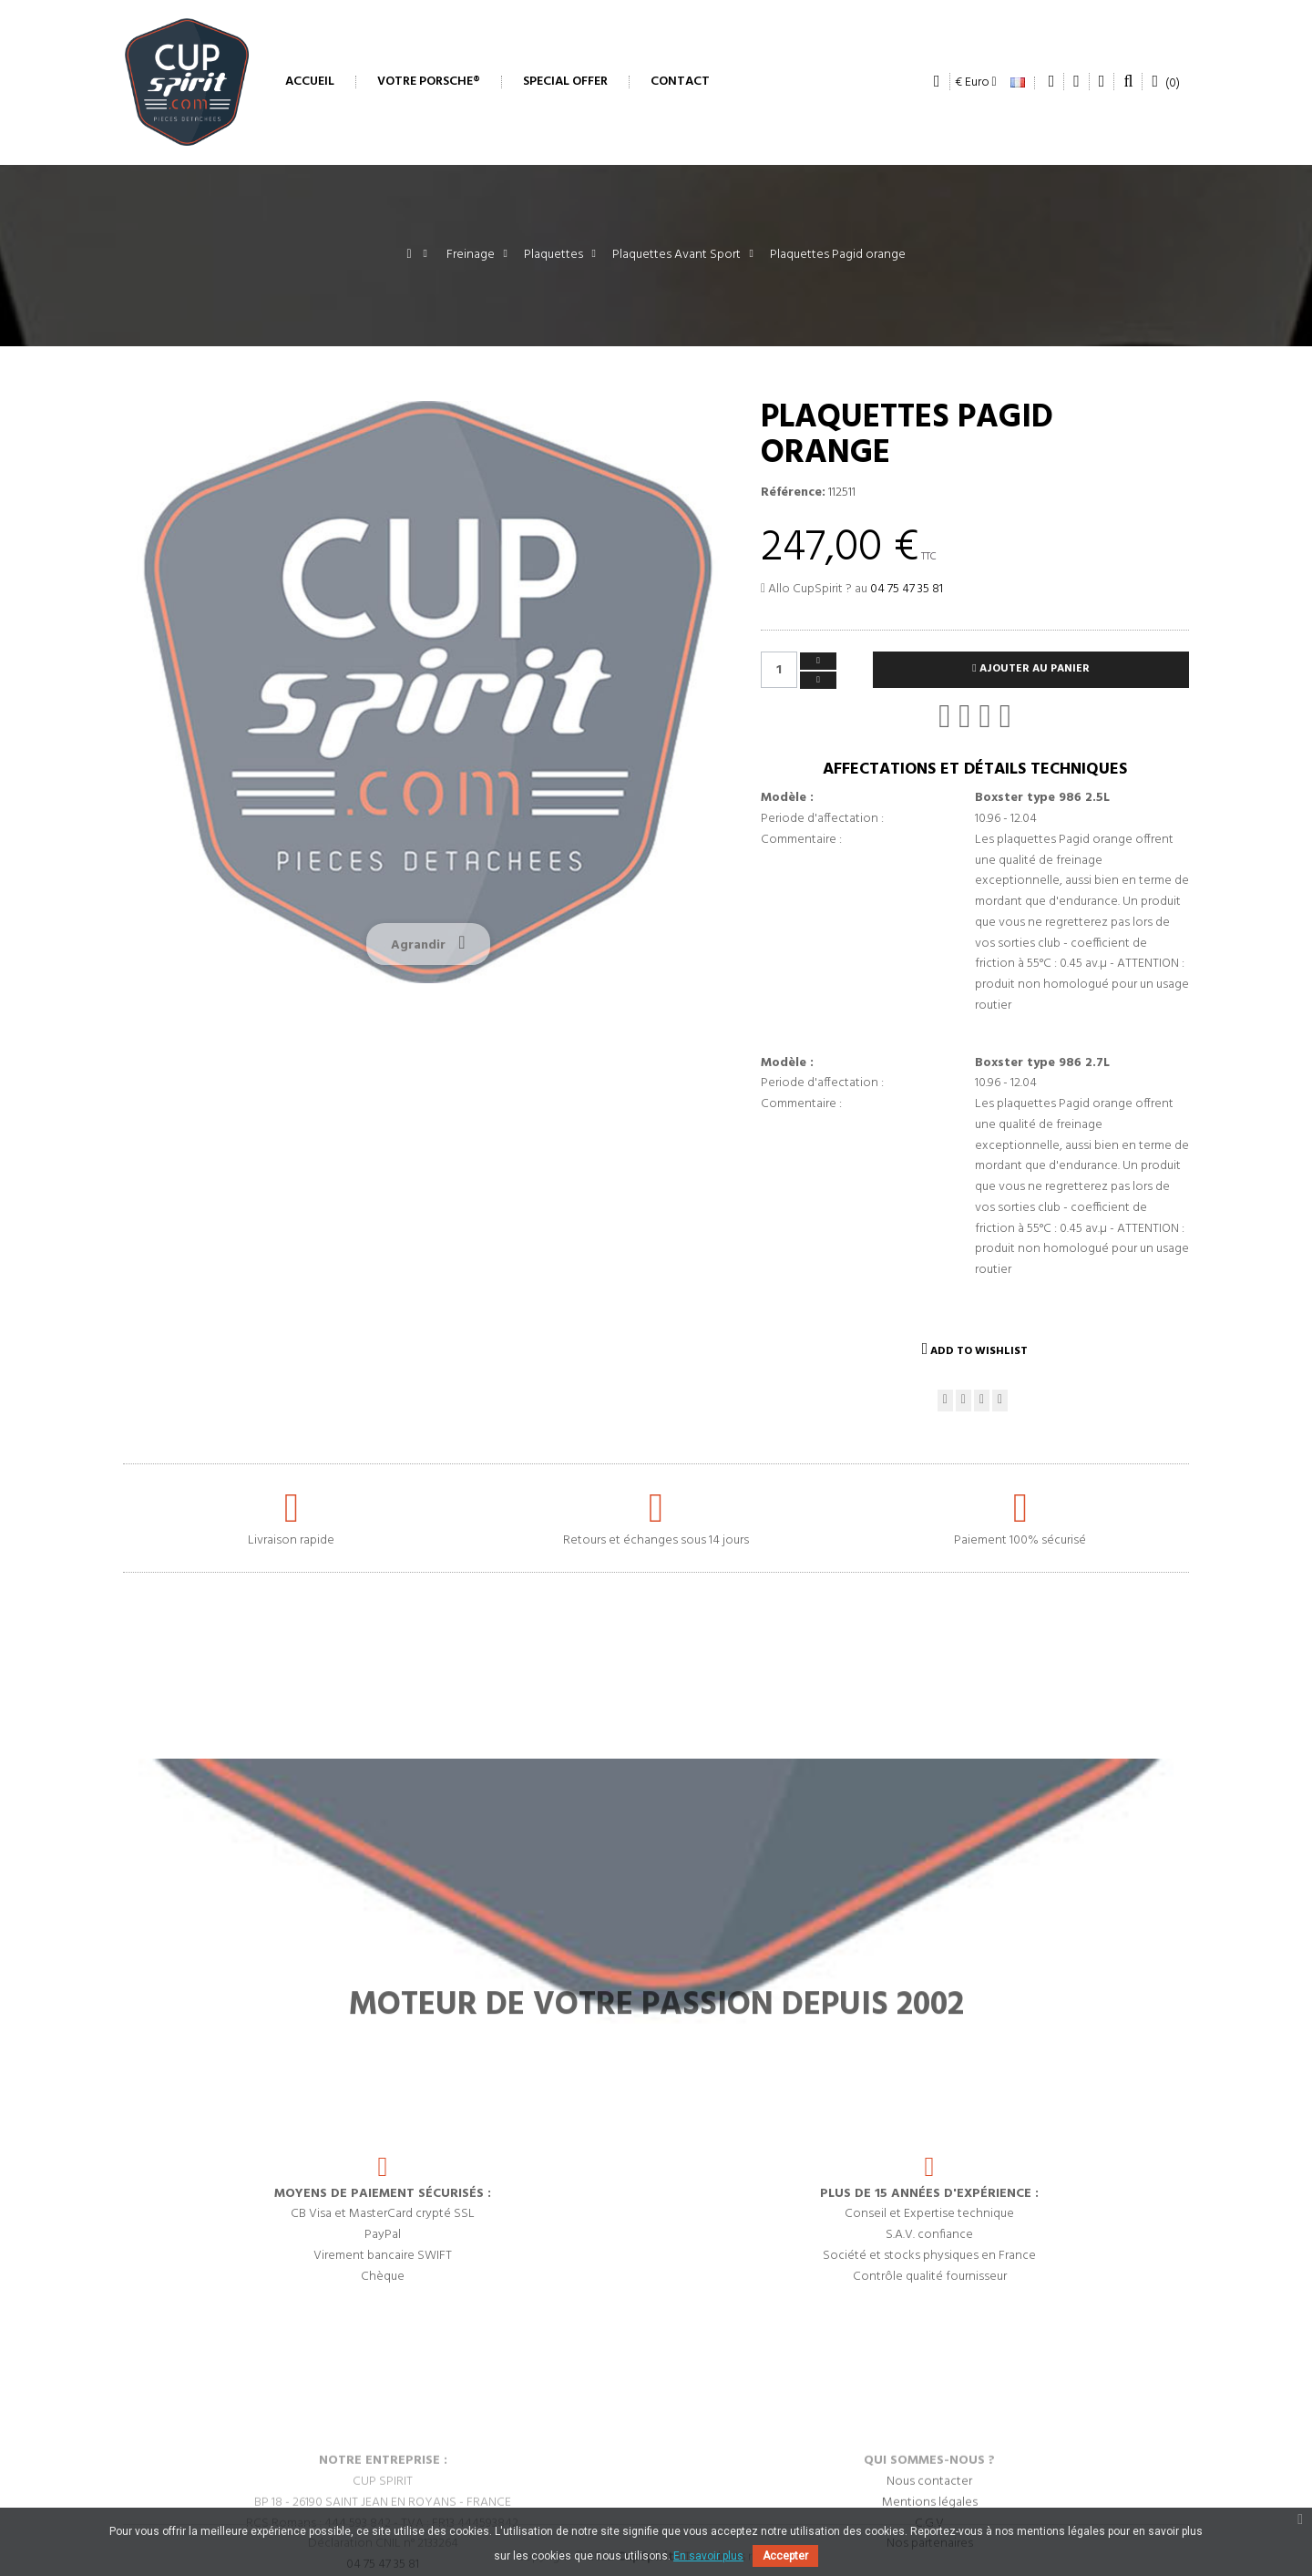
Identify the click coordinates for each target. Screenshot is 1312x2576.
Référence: (793, 493)
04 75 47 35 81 (906, 589)
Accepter (785, 2556)
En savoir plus (708, 2556)
